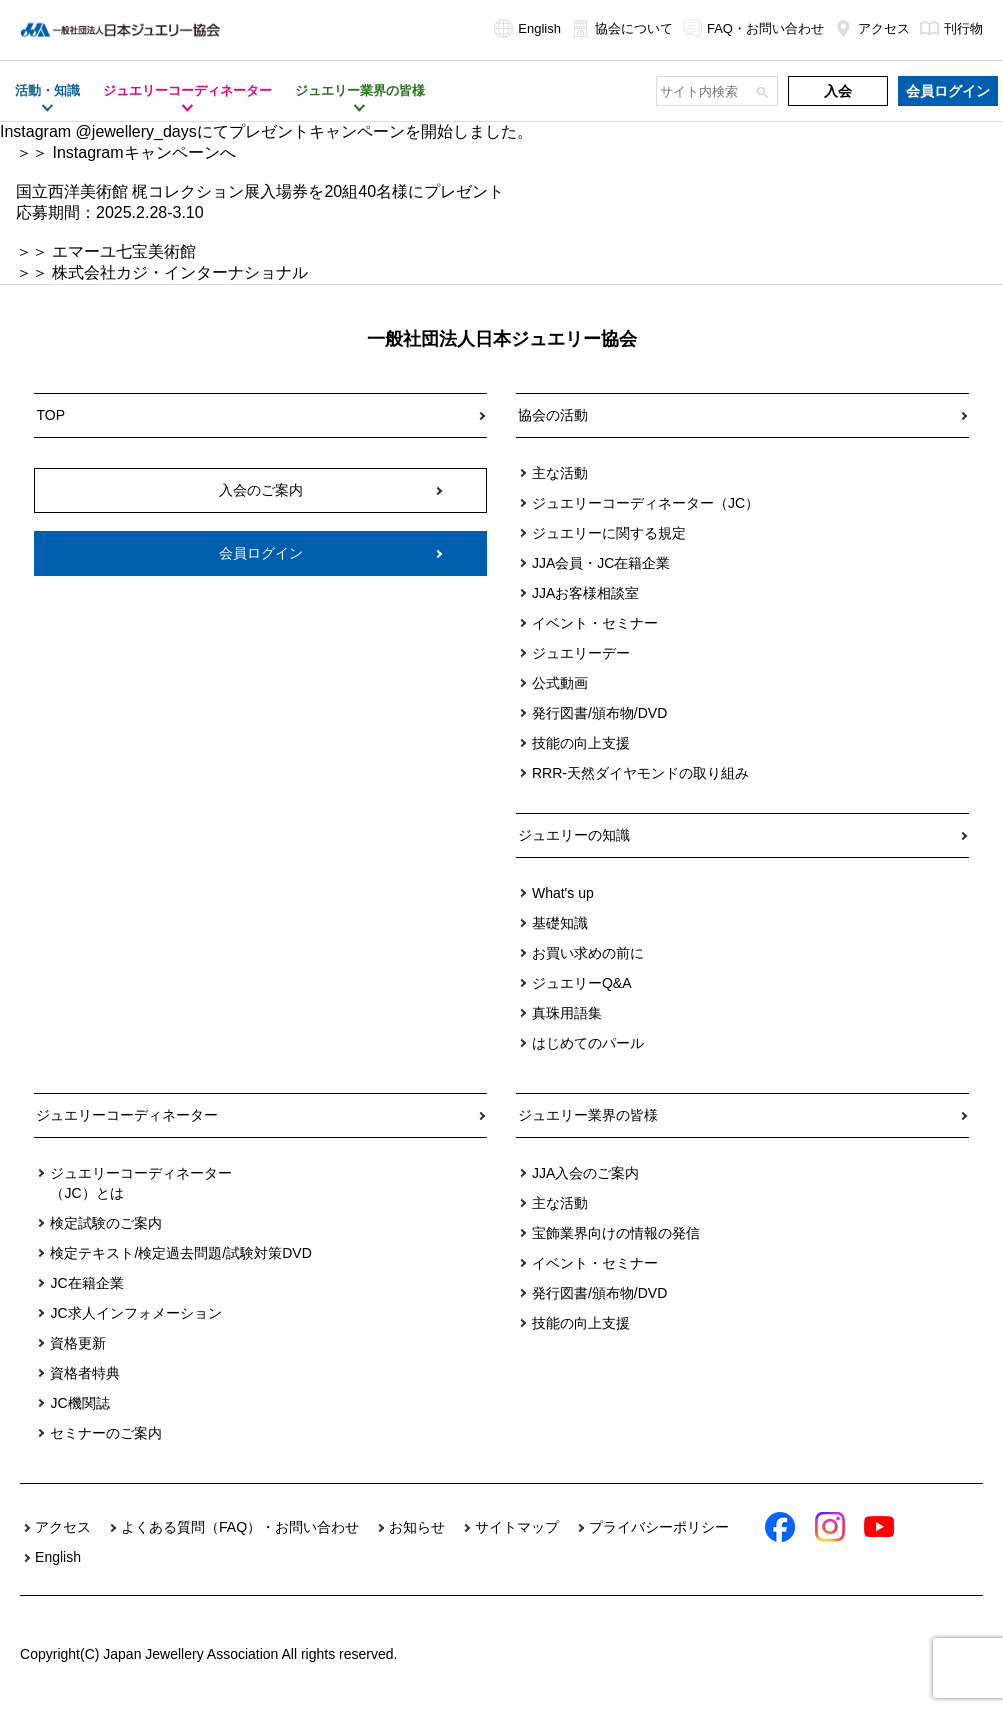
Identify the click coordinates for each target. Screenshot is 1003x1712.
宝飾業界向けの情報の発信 (616, 1233)
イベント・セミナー (595, 623)
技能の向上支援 (581, 743)
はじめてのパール (588, 1043)
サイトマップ (517, 1527)
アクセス (872, 28)
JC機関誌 (79, 1403)
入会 (838, 91)
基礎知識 (560, 923)
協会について (622, 28)
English (527, 28)
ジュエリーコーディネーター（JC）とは (141, 1183)
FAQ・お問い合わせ (753, 28)
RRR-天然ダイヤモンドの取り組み (640, 773)
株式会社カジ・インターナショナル (180, 272)
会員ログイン (948, 91)
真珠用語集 (567, 1013)
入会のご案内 (261, 490)
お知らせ (417, 1527)
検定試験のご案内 (106, 1223)
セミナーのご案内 (106, 1433)
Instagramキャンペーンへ (143, 152)
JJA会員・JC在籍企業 (601, 563)
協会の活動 (553, 415)
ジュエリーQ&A (582, 983)
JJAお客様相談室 (585, 593)
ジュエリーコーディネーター (127, 1115)
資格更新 (78, 1343)
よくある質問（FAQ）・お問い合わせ (240, 1527)
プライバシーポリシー (659, 1527)
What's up (563, 893)
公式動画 (560, 683)
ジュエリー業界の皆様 (588, 1115)
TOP (50, 415)
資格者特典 (85, 1373)
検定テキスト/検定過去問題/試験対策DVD (180, 1253)
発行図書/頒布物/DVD (599, 713)
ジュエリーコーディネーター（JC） (645, 503)
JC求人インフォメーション (135, 1313)
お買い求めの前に (588, 953)
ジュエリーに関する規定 (609, 533)
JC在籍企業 (86, 1283)
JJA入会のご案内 (585, 1173)
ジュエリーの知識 (574, 835)
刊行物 (951, 28)
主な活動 (560, 473)
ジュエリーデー (581, 653)
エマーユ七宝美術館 (124, 251)
